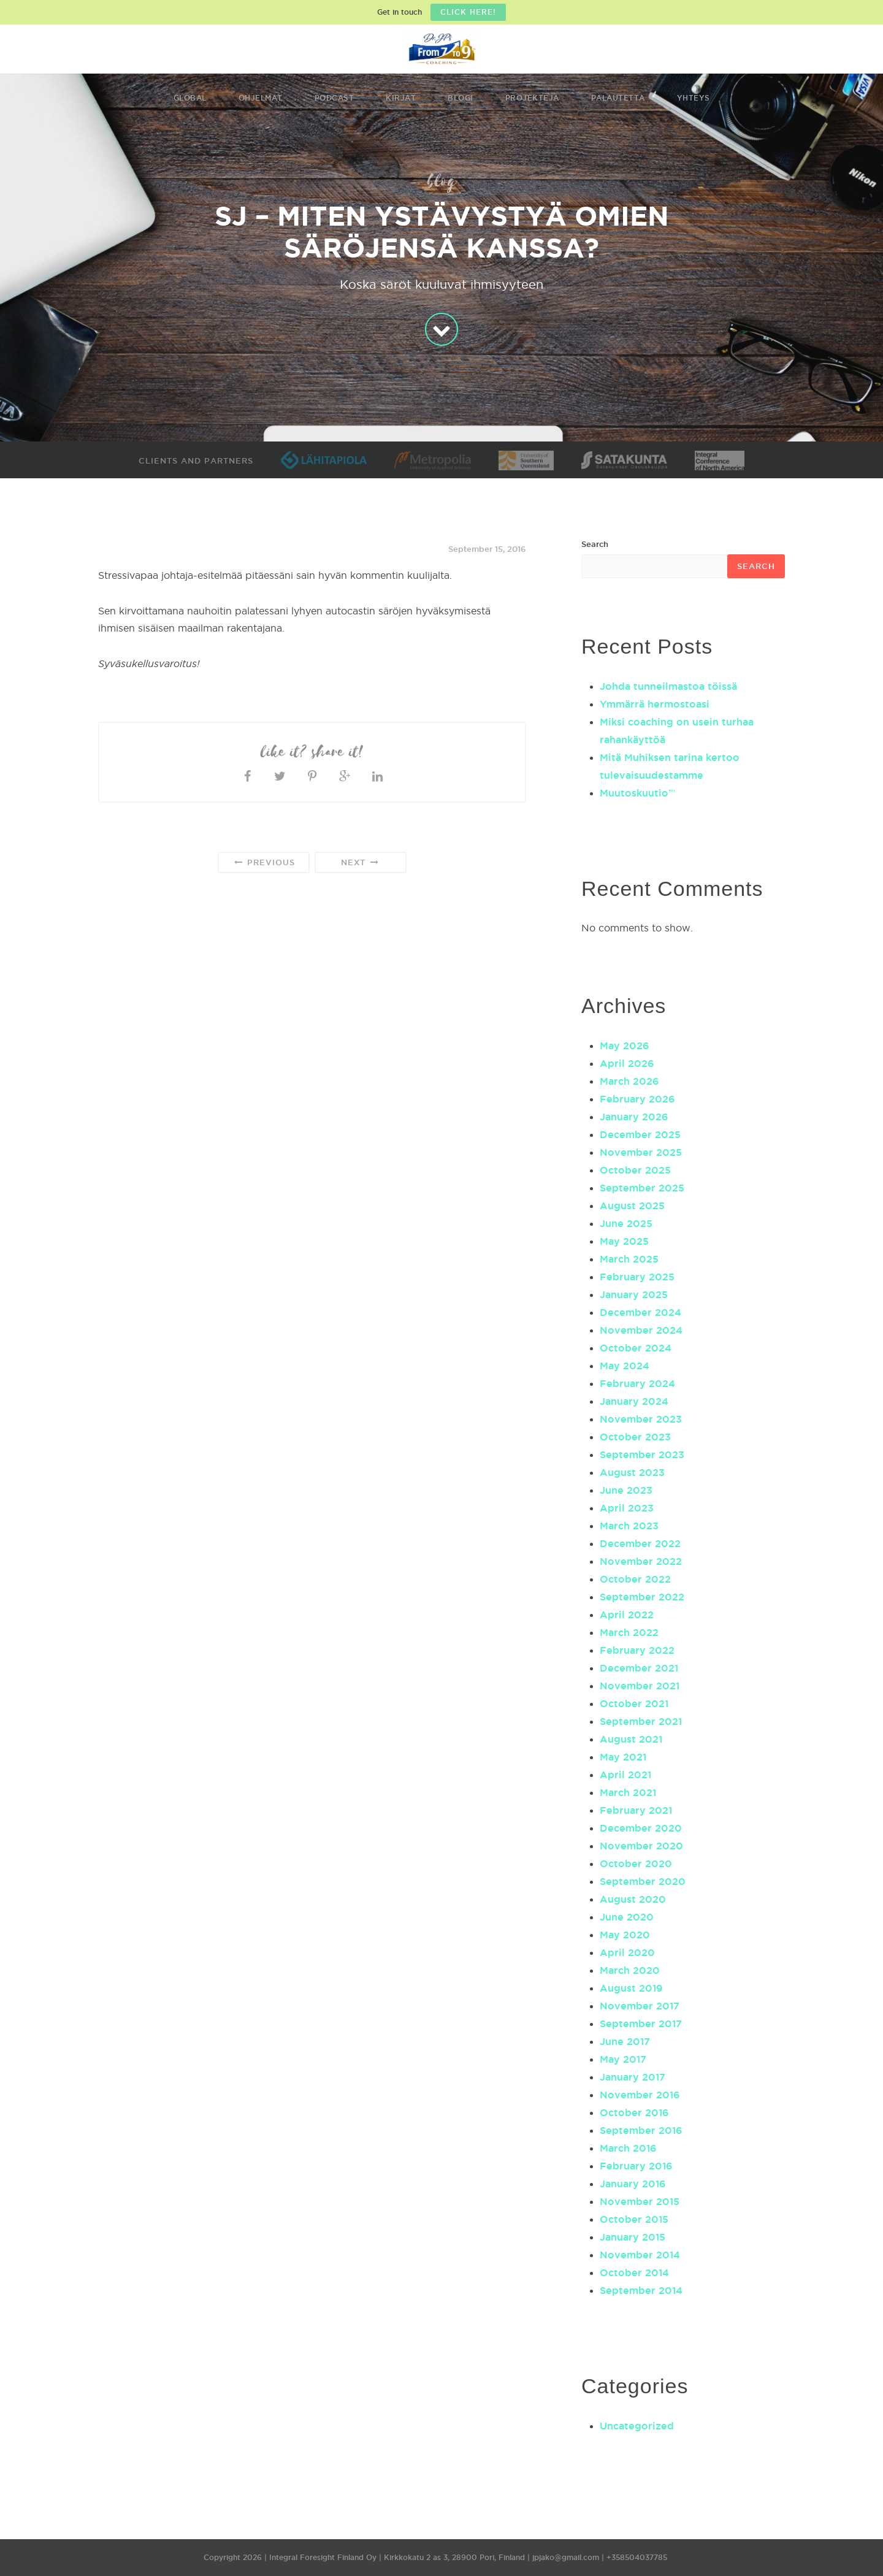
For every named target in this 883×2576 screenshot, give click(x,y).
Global (190, 98)
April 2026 (627, 1063)
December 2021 (639, 1667)
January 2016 (633, 2183)
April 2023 (627, 1507)
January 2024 (634, 1401)
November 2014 (640, 2254)
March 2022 (629, 1632)
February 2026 (637, 1098)
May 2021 (623, 1756)
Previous (263, 862)
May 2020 (625, 1934)
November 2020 (641, 1845)
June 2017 (625, 2041)
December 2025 (640, 1134)
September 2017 (641, 2023)
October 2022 (635, 1578)
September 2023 (642, 1454)
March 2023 (629, 1525)
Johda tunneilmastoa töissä (668, 686)
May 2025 (624, 1241)
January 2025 (634, 1294)
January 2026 (634, 1116)
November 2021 (639, 1685)
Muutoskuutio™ (637, 792)
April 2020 (627, 1952)
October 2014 (634, 2272)
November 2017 (639, 2005)
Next (360, 862)
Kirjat (401, 98)
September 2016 (641, 2130)
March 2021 (628, 1792)
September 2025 (642, 1187)
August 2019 (631, 1987)
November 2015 (639, 2201)
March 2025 (629, 1258)
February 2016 (636, 2165)
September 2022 (642, 1596)
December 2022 (640, 1543)
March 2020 (630, 1970)
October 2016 (634, 2112)
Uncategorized (637, 2425)
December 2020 (641, 1827)
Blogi (460, 98)
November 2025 (641, 1152)
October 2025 (635, 1169)
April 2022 (627, 1614)
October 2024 (635, 1347)
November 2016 (640, 2094)
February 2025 (637, 1276)
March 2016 (628, 2148)
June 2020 (627, 1916)
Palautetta (618, 98)
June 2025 (626, 1223)
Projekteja (532, 98)
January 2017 (632, 2076)
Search (594, 544)
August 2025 (632, 1205)
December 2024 (640, 1312)
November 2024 (641, 1330)
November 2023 (641, 1418)
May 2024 (624, 1365)
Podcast (334, 98)
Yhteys (693, 98)
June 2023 (626, 1490)
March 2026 (629, 1081)
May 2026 (624, 1045)
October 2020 (636, 1863)
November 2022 (641, 1561)
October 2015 (634, 2219)
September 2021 (641, 1721)
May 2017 (623, 2059)
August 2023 (632, 1472)
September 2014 (641, 2290)
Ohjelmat (261, 98)
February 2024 (637, 1383)
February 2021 (636, 1810)
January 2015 (632, 2236)
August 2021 (631, 1739)
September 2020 (643, 1881)
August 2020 (633, 1899)
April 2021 (625, 1774)
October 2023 (635, 1436)
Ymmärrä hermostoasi (654, 703)
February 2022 (637, 1650)
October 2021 (634, 1703)
